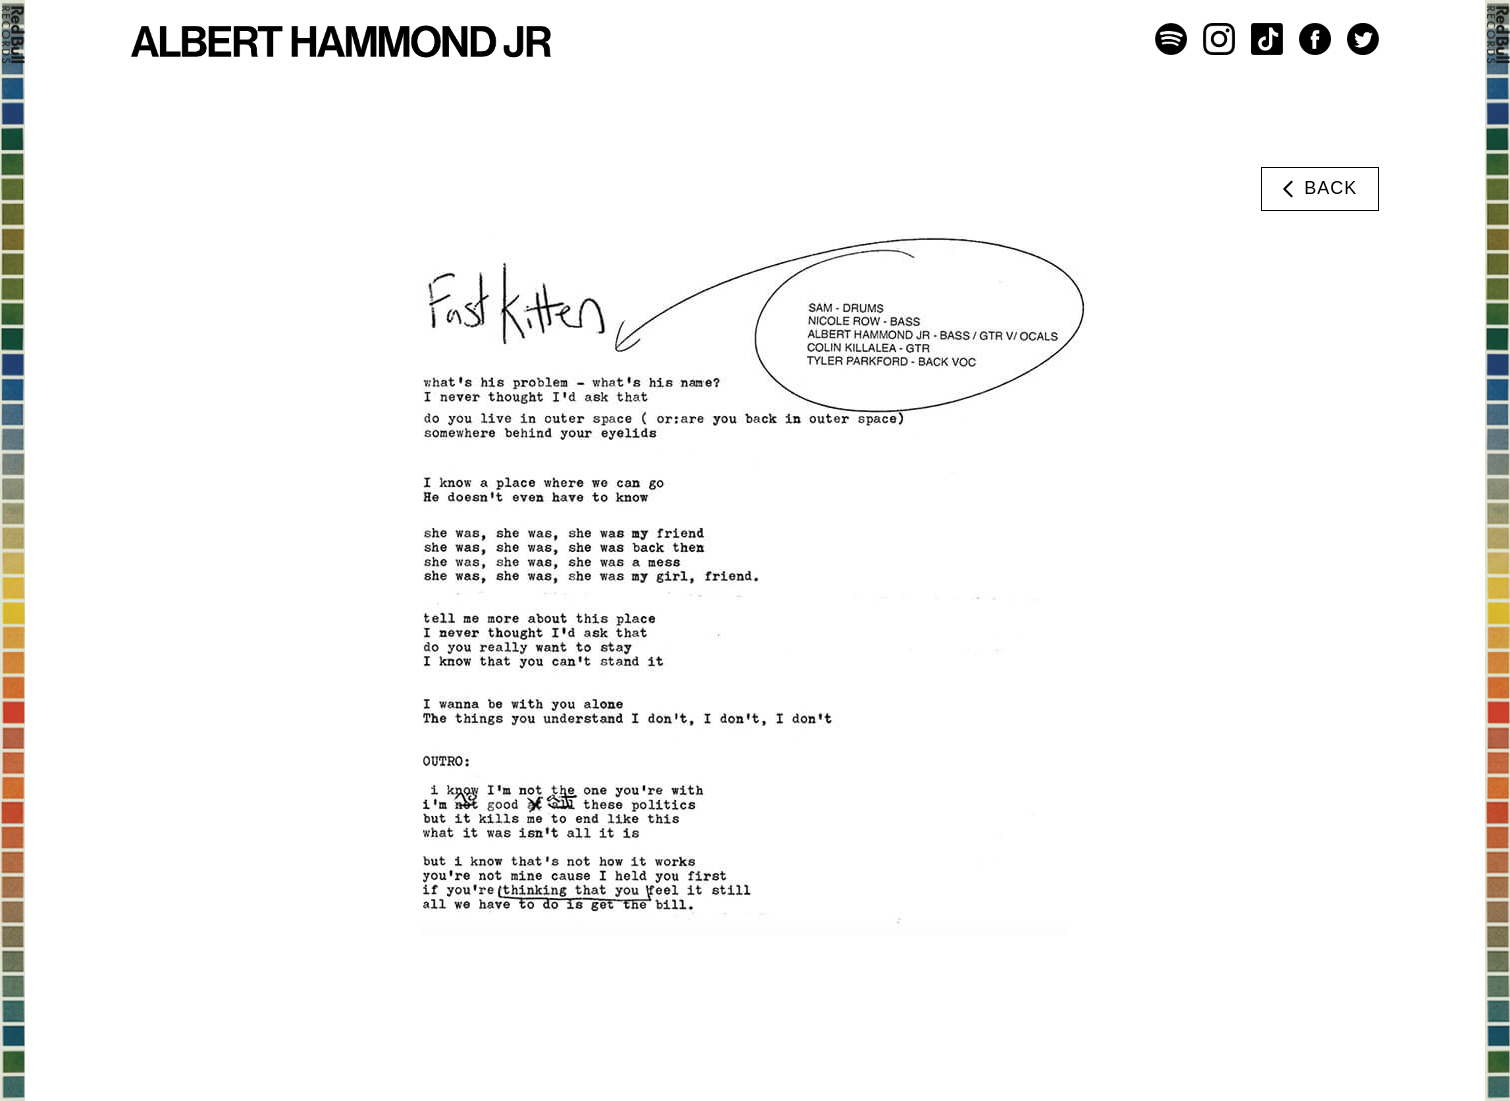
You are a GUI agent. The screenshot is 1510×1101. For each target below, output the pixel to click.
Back (1316, 189)
